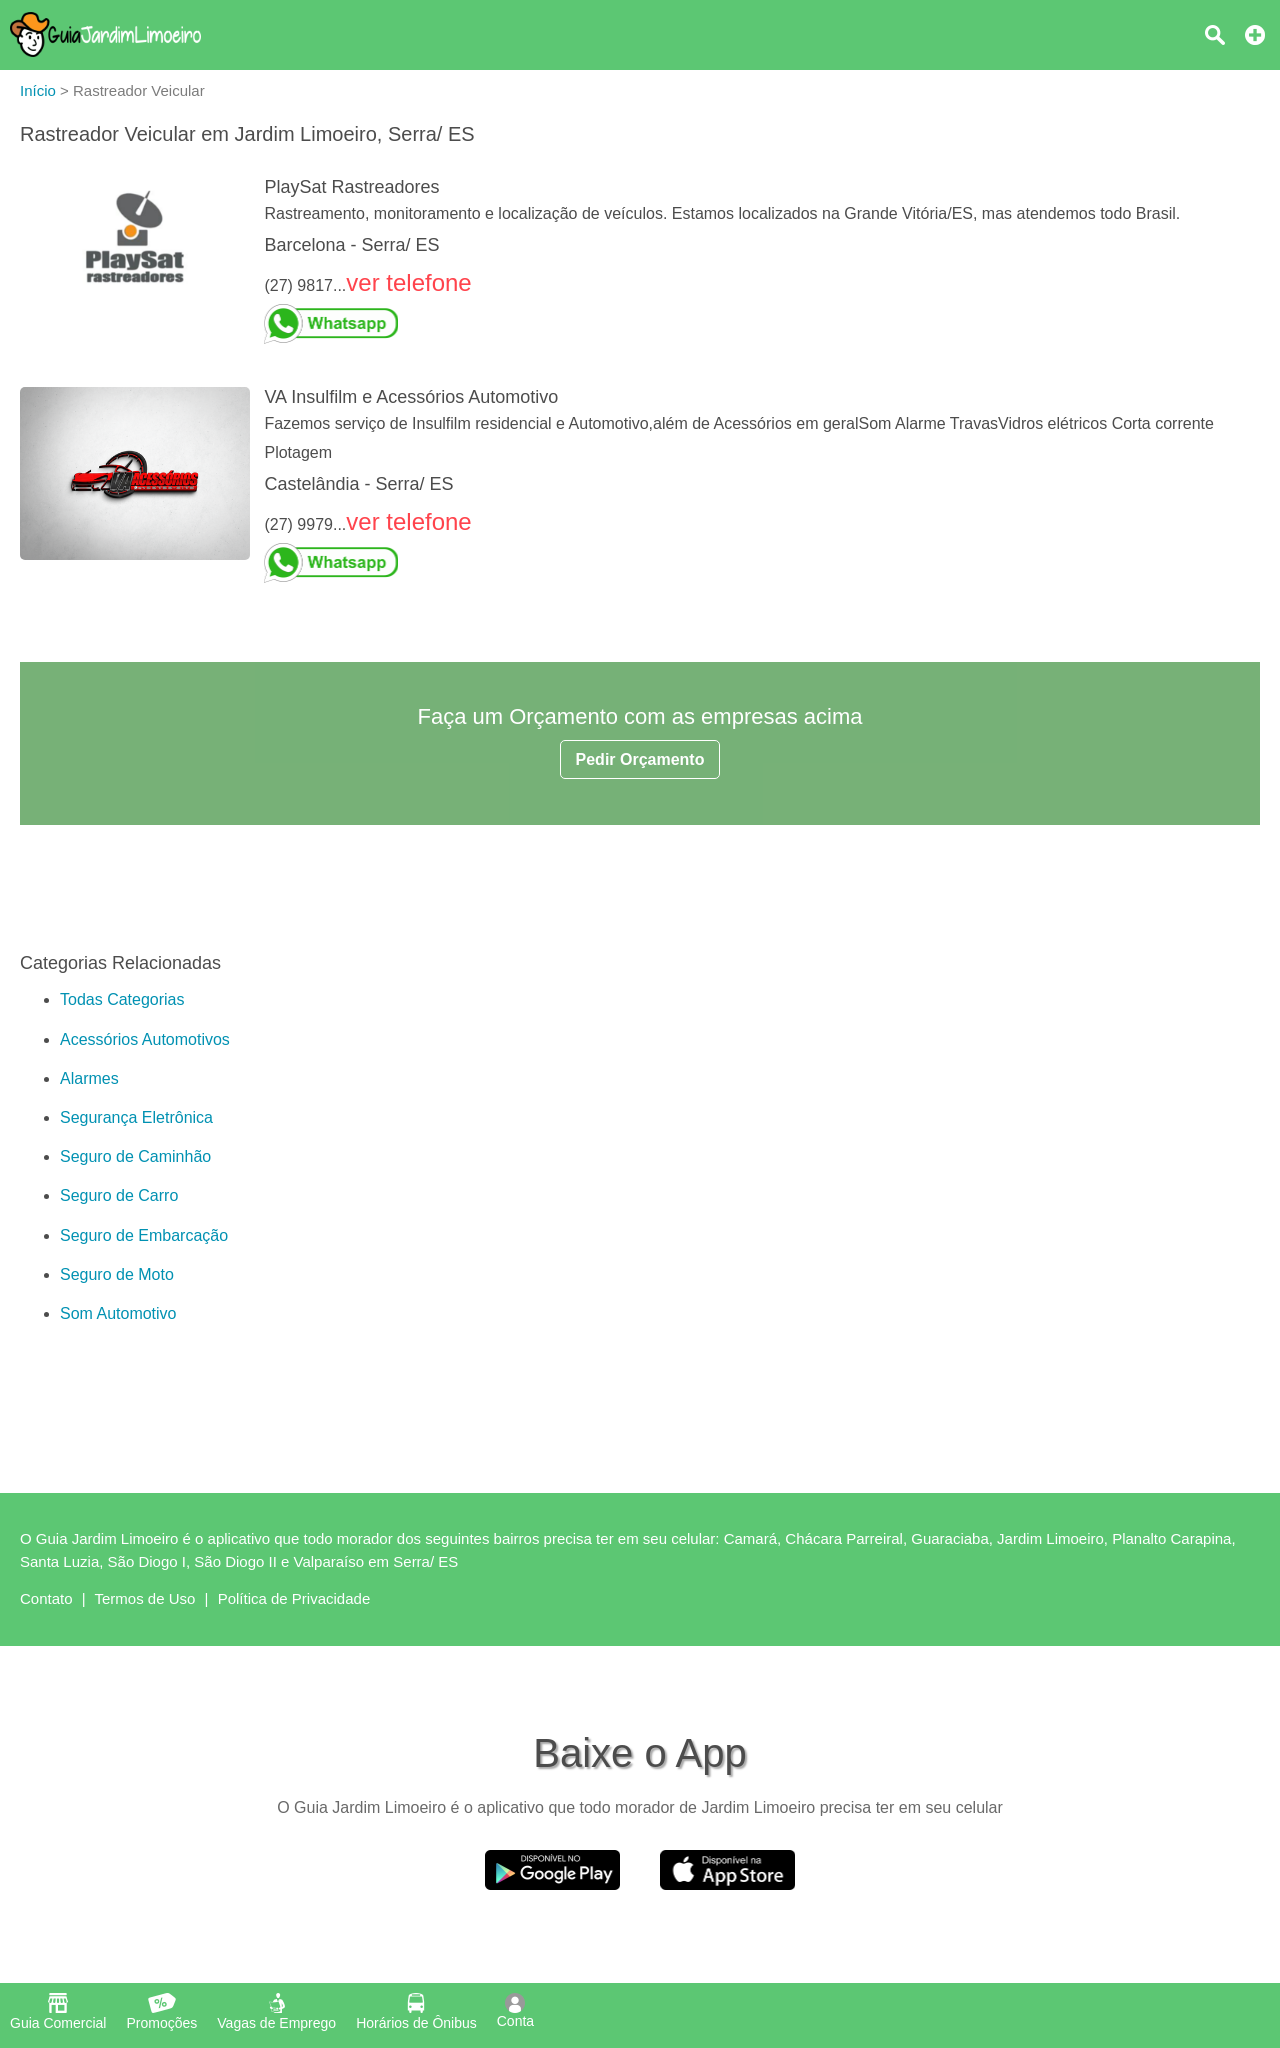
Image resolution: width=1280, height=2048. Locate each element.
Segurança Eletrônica (136, 1117)
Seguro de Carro (119, 1195)
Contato (46, 1598)
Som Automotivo (118, 1313)
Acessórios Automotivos (145, 1039)
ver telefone (408, 282)
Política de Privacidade (294, 1598)
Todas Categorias (122, 999)
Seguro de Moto (117, 1274)
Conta (515, 2011)
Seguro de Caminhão (135, 1156)
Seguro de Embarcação (144, 1235)
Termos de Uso (145, 1598)
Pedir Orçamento (640, 759)
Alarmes (89, 1078)
